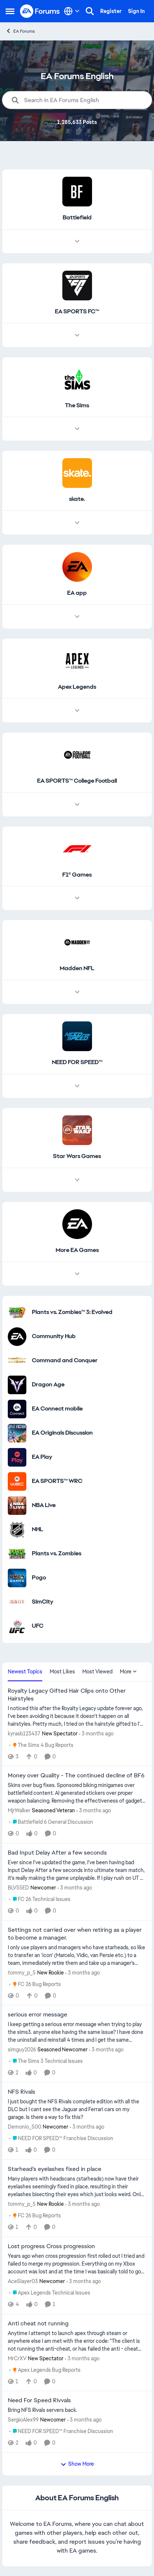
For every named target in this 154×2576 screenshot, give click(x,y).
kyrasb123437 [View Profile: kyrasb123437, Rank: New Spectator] (24, 1733)
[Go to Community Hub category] (17, 1336)
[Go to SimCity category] (17, 1602)
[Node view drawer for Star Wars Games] (77, 1179)
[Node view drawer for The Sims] (77, 428)
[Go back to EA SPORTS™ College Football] (77, 781)
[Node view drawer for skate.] (77, 522)
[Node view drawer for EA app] (77, 616)
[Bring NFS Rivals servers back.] (77, 2410)
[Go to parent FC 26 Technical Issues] (40, 1899)
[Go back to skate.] (77, 499)
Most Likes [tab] (62, 1671)
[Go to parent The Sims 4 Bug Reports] (41, 1745)
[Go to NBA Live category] (17, 1505)
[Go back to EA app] (77, 593)
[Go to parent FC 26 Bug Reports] (35, 1984)
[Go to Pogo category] (17, 1578)
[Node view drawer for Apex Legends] (77, 710)
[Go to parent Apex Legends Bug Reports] (45, 2370)
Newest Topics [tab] (25, 1671)
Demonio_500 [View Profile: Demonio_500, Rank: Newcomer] (24, 2126)
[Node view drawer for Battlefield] (77, 241)
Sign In (136, 11)
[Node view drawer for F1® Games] (77, 898)
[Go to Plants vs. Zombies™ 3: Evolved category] (17, 1312)
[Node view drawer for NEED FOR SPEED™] (77, 1086)
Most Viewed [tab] (97, 1671)
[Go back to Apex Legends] (77, 687)
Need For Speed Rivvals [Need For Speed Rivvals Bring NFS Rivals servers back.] (39, 2400)
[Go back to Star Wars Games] (77, 1156)
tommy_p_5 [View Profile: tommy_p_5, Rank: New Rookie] (22, 1972)
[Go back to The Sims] (77, 406)
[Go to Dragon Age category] (17, 1385)
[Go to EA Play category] (17, 1457)
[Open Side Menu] (10, 11)
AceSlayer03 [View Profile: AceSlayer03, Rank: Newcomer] (23, 2281)
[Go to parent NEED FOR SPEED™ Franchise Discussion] (61, 2138)
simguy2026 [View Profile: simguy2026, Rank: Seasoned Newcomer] (22, 2049)
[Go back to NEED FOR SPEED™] (77, 1062)
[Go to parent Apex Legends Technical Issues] (49, 2293)
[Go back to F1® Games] (77, 875)
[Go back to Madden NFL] (77, 968)
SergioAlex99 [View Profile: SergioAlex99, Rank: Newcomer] (23, 2419)
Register (111, 11)
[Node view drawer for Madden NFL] (77, 992)
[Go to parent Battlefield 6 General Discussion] (51, 1822)
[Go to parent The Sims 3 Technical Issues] (46, 2061)
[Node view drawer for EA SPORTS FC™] (77, 335)
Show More (77, 2464)
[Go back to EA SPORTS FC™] (77, 312)
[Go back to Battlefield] (77, 218)
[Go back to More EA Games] (77, 1250)
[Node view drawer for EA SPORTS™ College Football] (77, 804)
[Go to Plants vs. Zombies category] (17, 1554)
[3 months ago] (96, 1733)
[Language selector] (72, 11)
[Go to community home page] (40, 11)
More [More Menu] (128, 1671)
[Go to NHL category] (17, 1529)
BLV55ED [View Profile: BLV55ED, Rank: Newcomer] (18, 1887)
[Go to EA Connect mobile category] (17, 1409)
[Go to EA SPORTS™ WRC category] (17, 1481)
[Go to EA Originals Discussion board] (17, 1433)
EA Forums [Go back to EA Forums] (20, 31)
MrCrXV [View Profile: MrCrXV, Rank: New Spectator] (17, 2358)
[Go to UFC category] (17, 1626)
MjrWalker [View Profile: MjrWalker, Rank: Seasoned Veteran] (19, 1810)
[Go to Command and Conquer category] (17, 1360)
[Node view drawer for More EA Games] (77, 1273)
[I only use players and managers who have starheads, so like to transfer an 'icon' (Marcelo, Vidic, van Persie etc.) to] (77, 1955)
